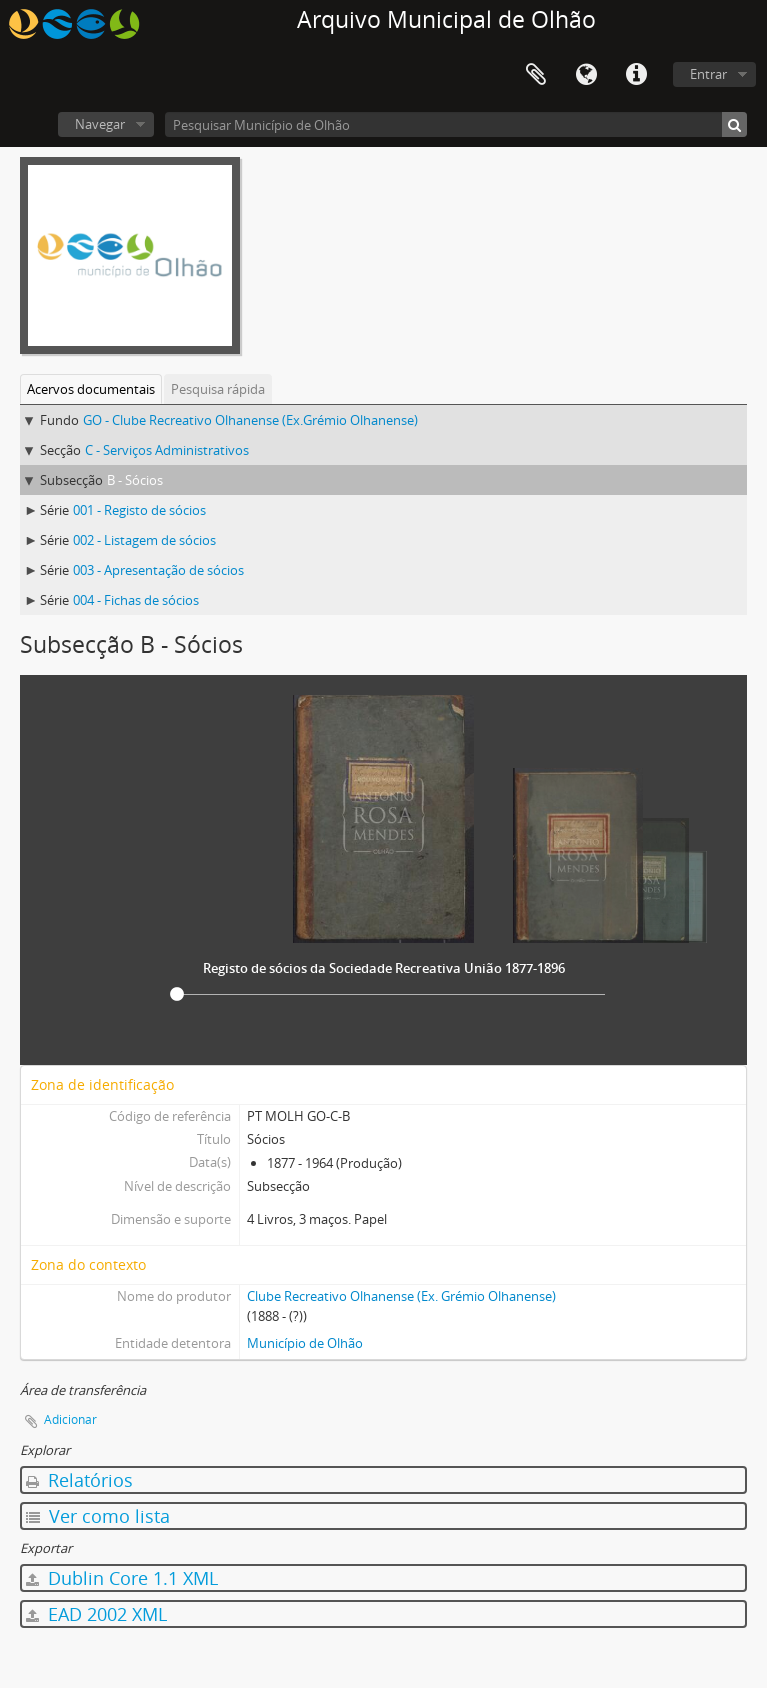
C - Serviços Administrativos (167, 450)
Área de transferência (536, 75)
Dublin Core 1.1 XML (122, 1578)
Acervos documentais (91, 389)
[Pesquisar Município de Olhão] (456, 124)
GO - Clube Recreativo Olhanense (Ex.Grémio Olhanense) (250, 420)
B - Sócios (135, 480)
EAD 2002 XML (96, 1614)
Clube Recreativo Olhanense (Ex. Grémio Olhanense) (401, 1296)
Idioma (586, 75)
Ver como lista (98, 1516)
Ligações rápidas (636, 75)
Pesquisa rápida (218, 389)
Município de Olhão (305, 1343)
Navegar (100, 124)
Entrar (708, 74)
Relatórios (79, 1480)
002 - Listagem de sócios (144, 540)
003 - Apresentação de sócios (158, 570)
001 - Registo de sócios (139, 510)
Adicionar (70, 1419)
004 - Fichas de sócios (136, 600)
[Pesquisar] (734, 124)
